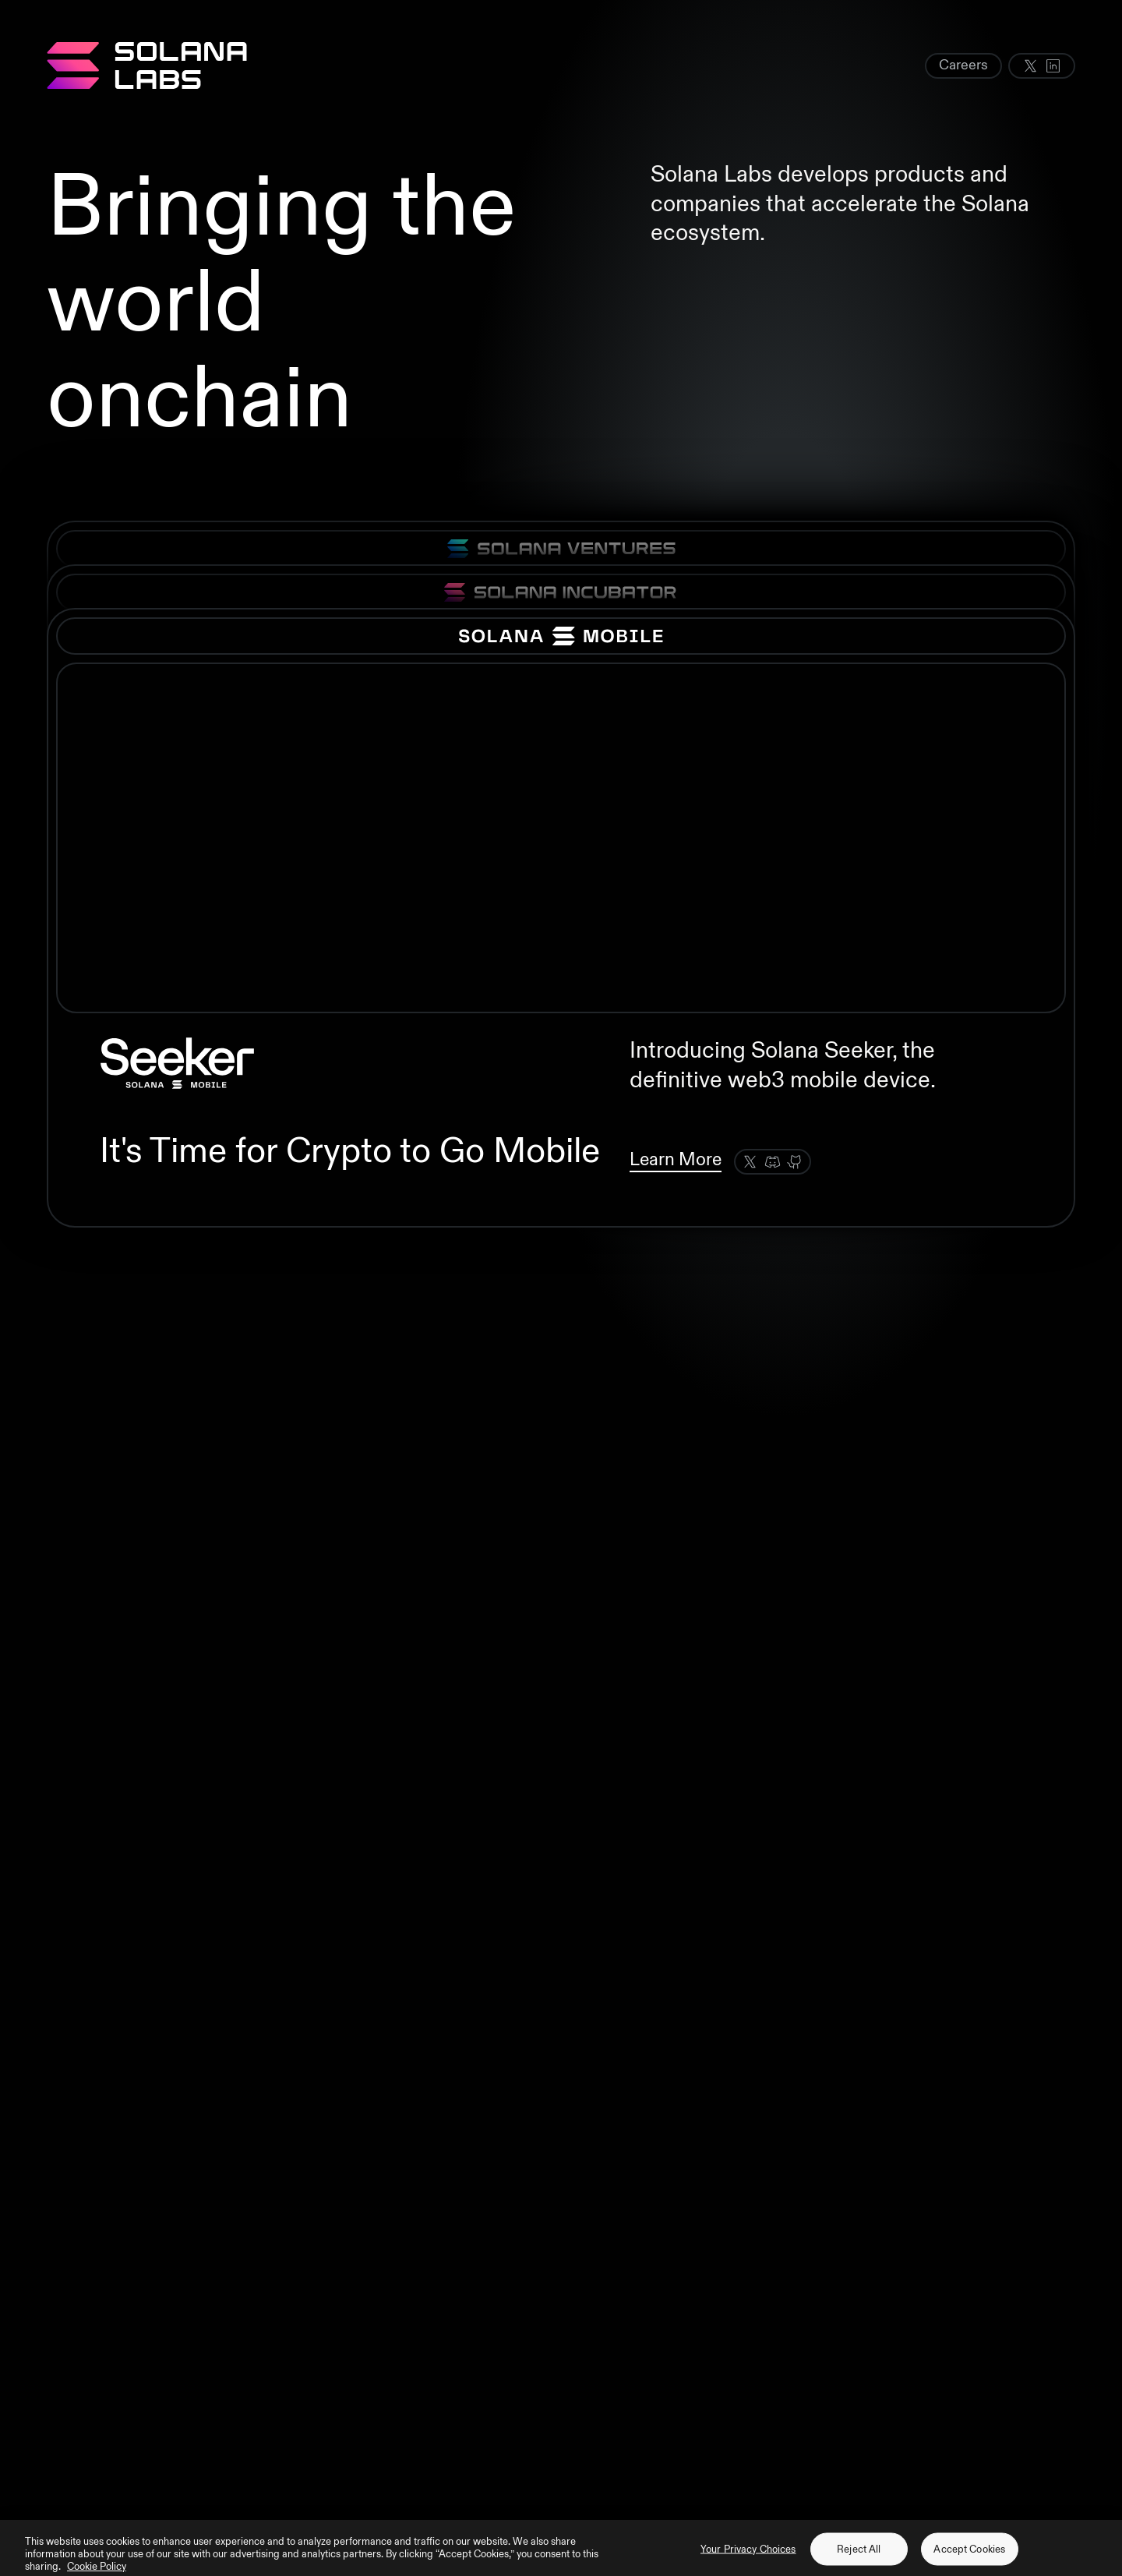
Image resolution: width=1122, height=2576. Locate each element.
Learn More (676, 1159)
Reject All (858, 2557)
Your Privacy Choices (748, 2557)
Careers (963, 65)
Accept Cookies (969, 2557)
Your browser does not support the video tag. (561, 838)
